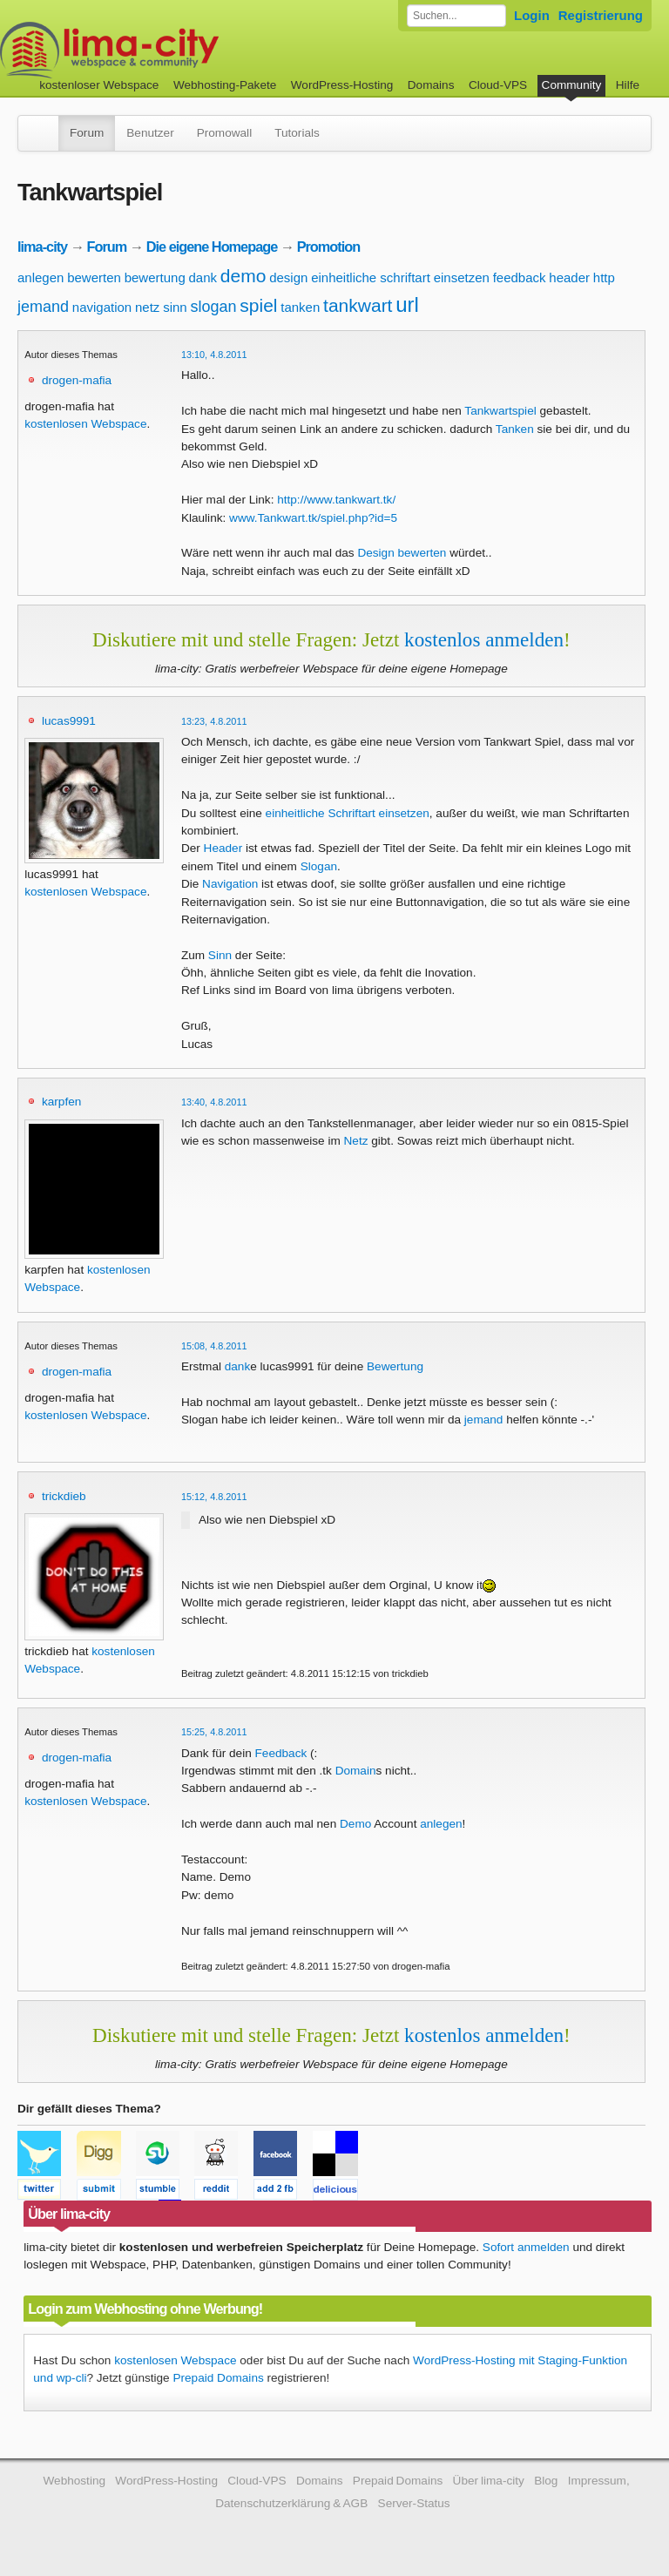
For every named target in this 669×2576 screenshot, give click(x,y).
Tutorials (297, 132)
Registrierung (600, 15)
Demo (355, 1823)
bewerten (94, 277)
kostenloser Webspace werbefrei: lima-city (174, 50)
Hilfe (627, 84)
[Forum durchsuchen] (456, 15)
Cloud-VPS (498, 84)
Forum (87, 132)
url (407, 304)
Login (532, 15)
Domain (355, 1770)
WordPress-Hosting (342, 84)
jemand (43, 306)
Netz (356, 1140)
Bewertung (395, 1366)
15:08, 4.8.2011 (214, 1346)
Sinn (220, 955)
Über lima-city (488, 2480)
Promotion (329, 246)
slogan (213, 306)
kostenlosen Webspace (85, 423)
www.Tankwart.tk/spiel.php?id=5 (313, 517)
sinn (175, 307)
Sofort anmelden (526, 2247)
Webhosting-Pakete (224, 84)
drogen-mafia (77, 380)
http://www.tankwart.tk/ (336, 499)
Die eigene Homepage (212, 246)
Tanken (515, 429)
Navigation (230, 883)
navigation (102, 307)
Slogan (319, 866)
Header (223, 848)
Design (375, 552)
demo (243, 276)
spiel (258, 305)
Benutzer (149, 132)
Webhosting (74, 2480)
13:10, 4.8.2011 (214, 354)
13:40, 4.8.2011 (214, 1102)
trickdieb (64, 1496)
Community (572, 84)
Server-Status (414, 2503)
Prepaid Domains (217, 2377)
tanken (300, 307)
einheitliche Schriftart (320, 813)
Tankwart (487, 410)
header (569, 277)
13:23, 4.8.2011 (214, 721)
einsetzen (462, 277)
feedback (519, 277)
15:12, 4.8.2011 (214, 1496)
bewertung (155, 277)
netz (147, 307)
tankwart (357, 305)
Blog (546, 2480)
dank (203, 277)
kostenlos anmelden (484, 639)
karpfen (61, 1101)
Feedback (281, 1753)
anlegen (40, 277)
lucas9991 (69, 720)
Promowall (224, 132)
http (604, 277)
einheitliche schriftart (370, 277)
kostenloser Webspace (99, 84)
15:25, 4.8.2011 (214, 1732)
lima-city (42, 246)
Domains (431, 84)
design (288, 277)
